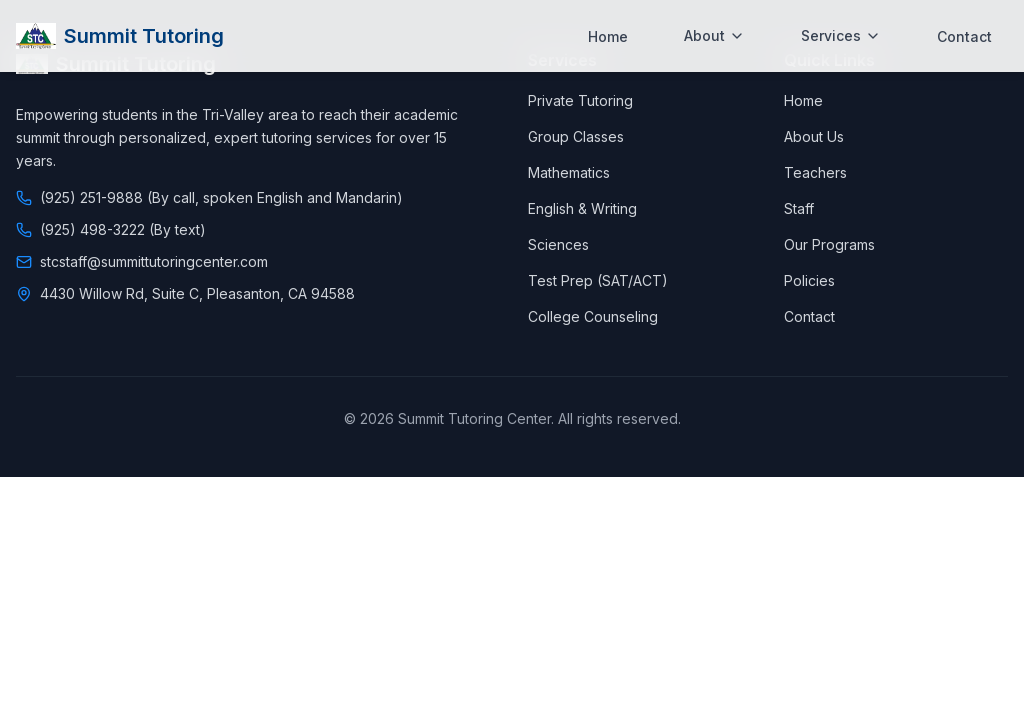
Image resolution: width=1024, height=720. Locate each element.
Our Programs (829, 244)
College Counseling (593, 316)
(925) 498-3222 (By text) (123, 229)
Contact (964, 26)
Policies (809, 280)
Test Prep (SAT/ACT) (598, 280)
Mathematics (569, 172)
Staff (799, 208)
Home (608, 26)
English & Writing (582, 208)
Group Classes (576, 136)
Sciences (558, 244)
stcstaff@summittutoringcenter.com (154, 261)
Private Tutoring (580, 100)
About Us (814, 136)
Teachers (815, 172)
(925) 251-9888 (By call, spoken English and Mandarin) (221, 197)
